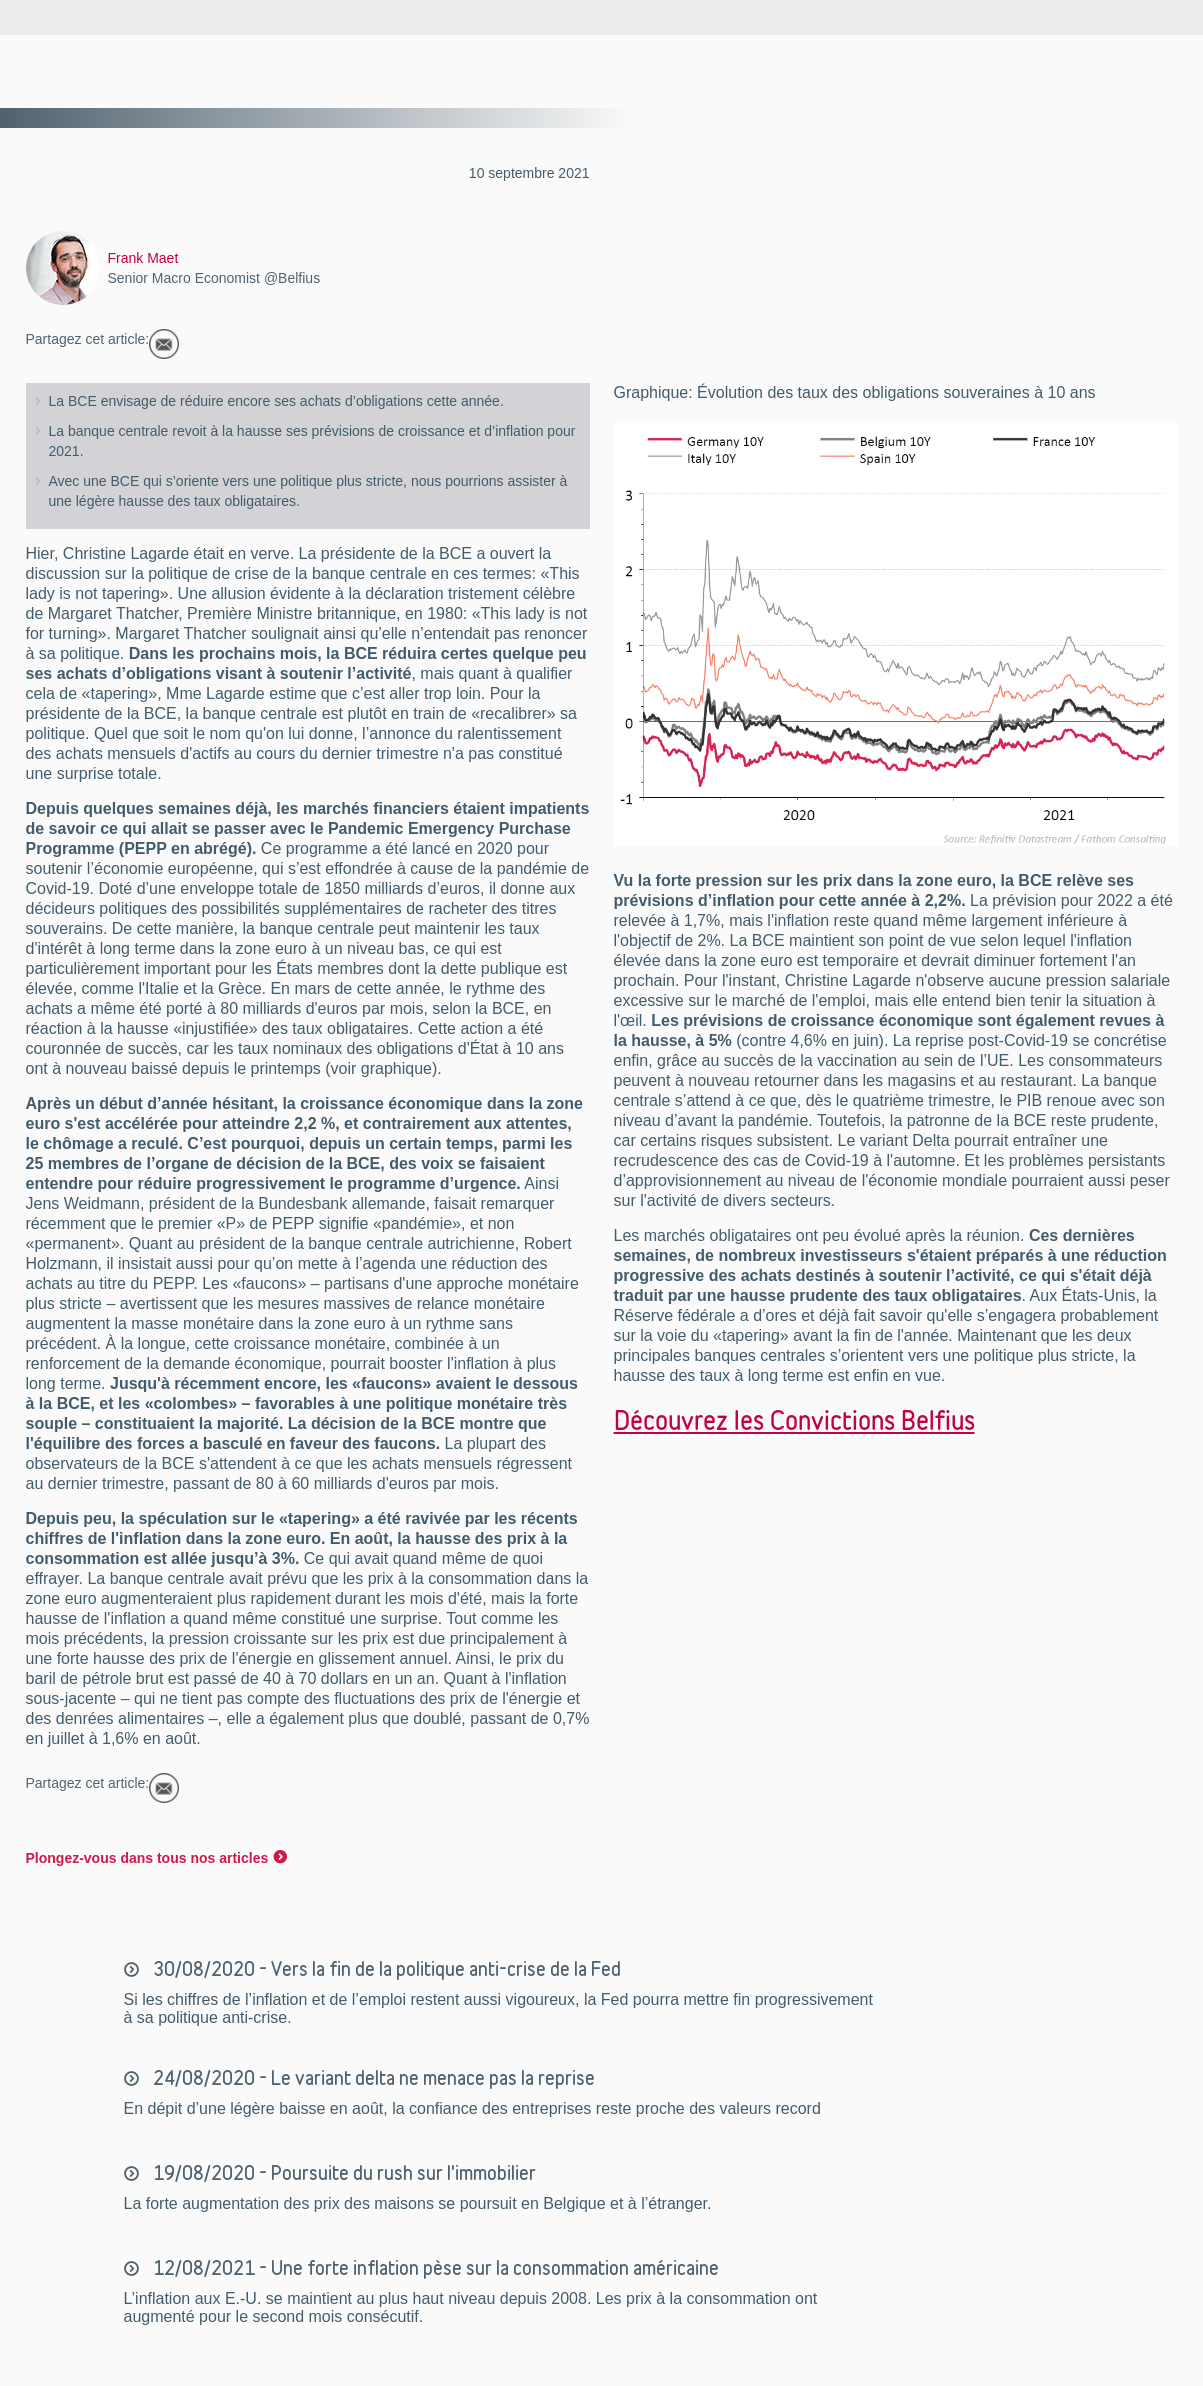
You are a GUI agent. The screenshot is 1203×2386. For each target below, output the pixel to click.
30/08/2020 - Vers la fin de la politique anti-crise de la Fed (385, 1969)
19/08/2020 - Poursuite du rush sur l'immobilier (342, 2173)
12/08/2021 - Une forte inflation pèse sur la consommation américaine (434, 2268)
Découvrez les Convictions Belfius (794, 1420)
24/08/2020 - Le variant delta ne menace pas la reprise (372, 2078)
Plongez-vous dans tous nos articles (147, 1858)
